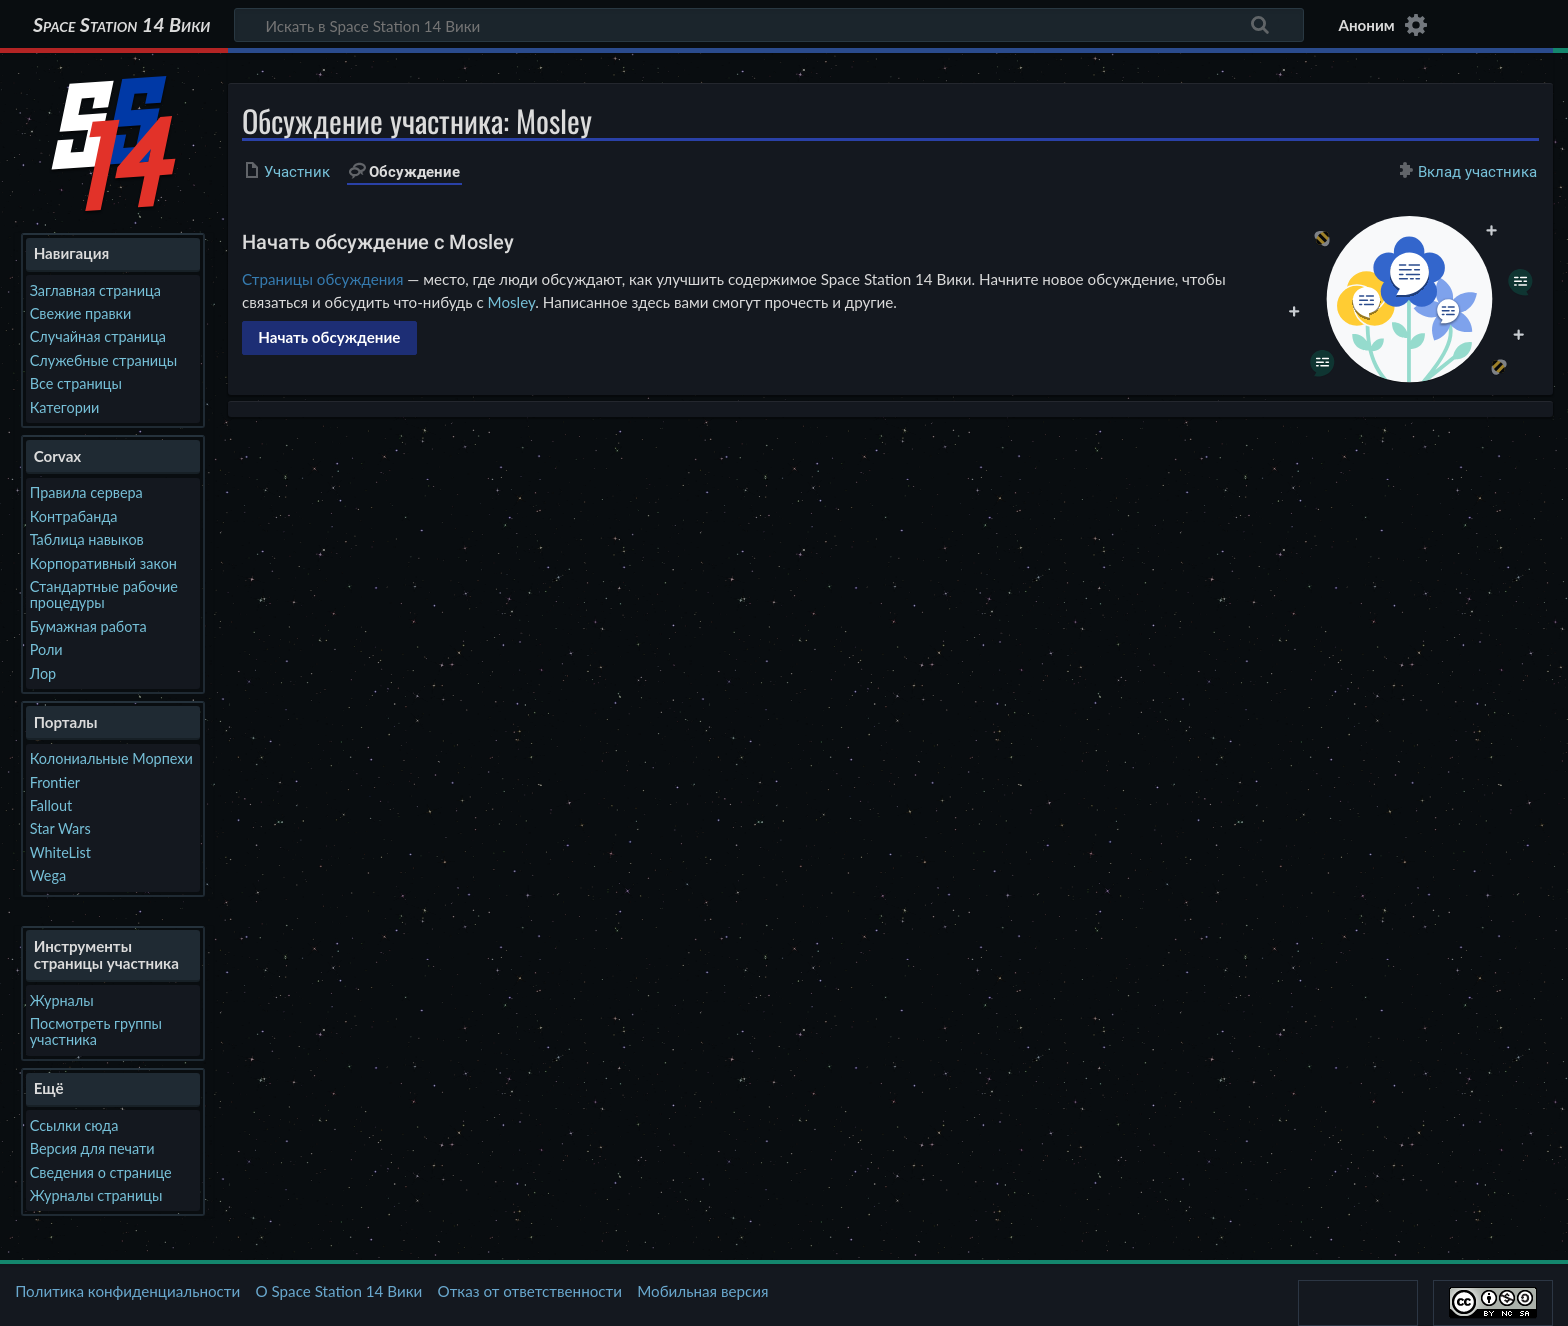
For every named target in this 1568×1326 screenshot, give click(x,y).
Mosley (512, 302)
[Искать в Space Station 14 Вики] (769, 25)
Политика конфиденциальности (127, 1291)
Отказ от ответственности (530, 1291)
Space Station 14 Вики (121, 25)
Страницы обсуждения (322, 279)
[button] (329, 338)
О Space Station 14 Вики (338, 1291)
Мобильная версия (702, 1291)
